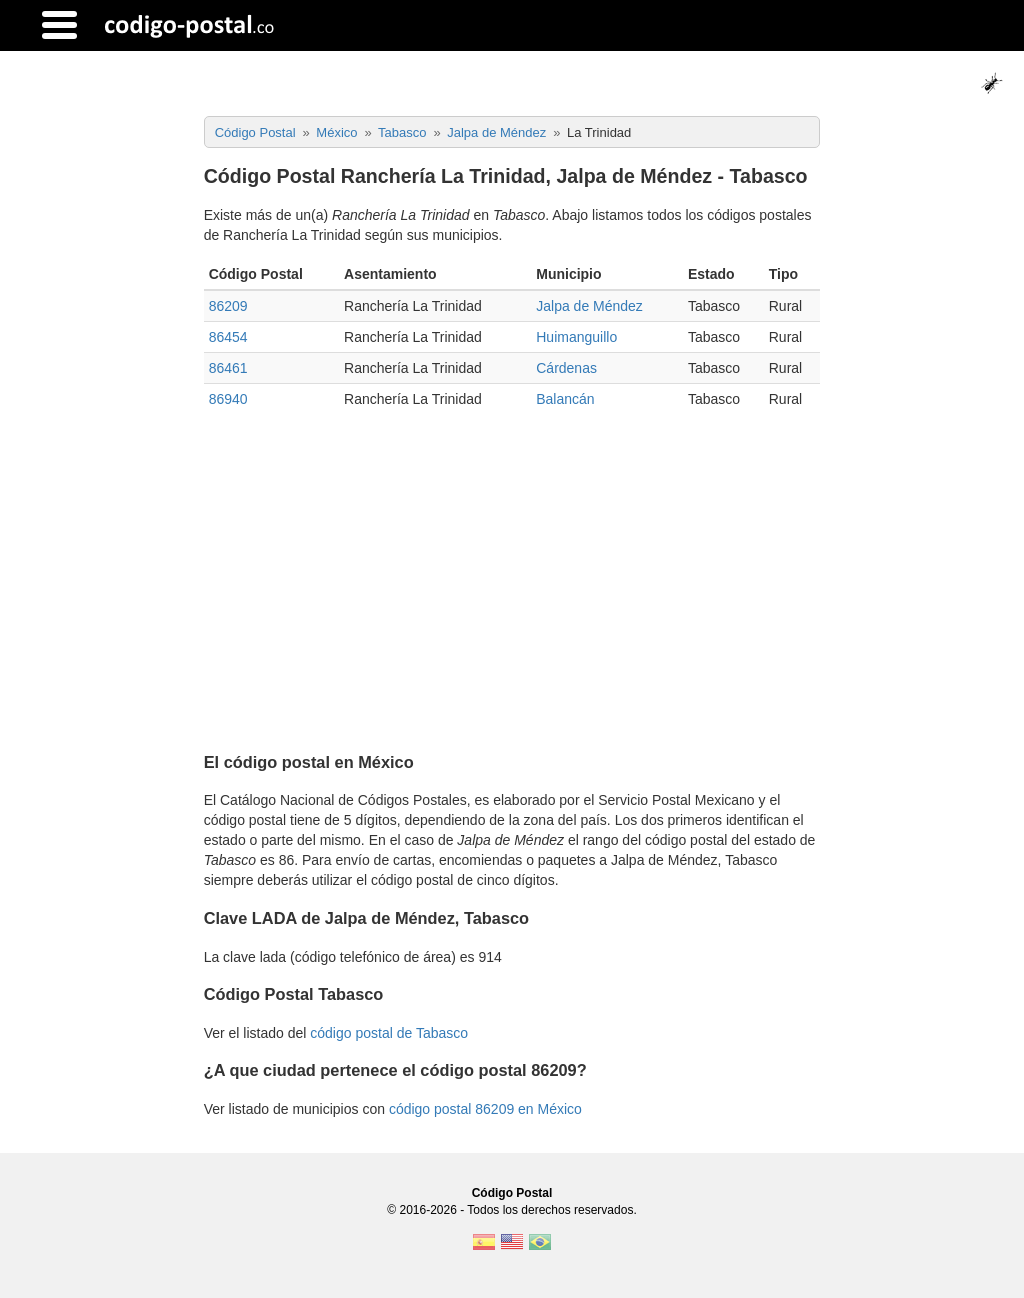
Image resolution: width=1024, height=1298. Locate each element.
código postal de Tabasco (389, 1033)
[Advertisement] (512, 574)
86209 (228, 306)
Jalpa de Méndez (589, 306)
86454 (228, 337)
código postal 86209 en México (485, 1109)
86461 (228, 368)
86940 (228, 399)
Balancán (565, 399)
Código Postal (512, 1193)
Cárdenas (566, 368)
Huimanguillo (576, 337)
